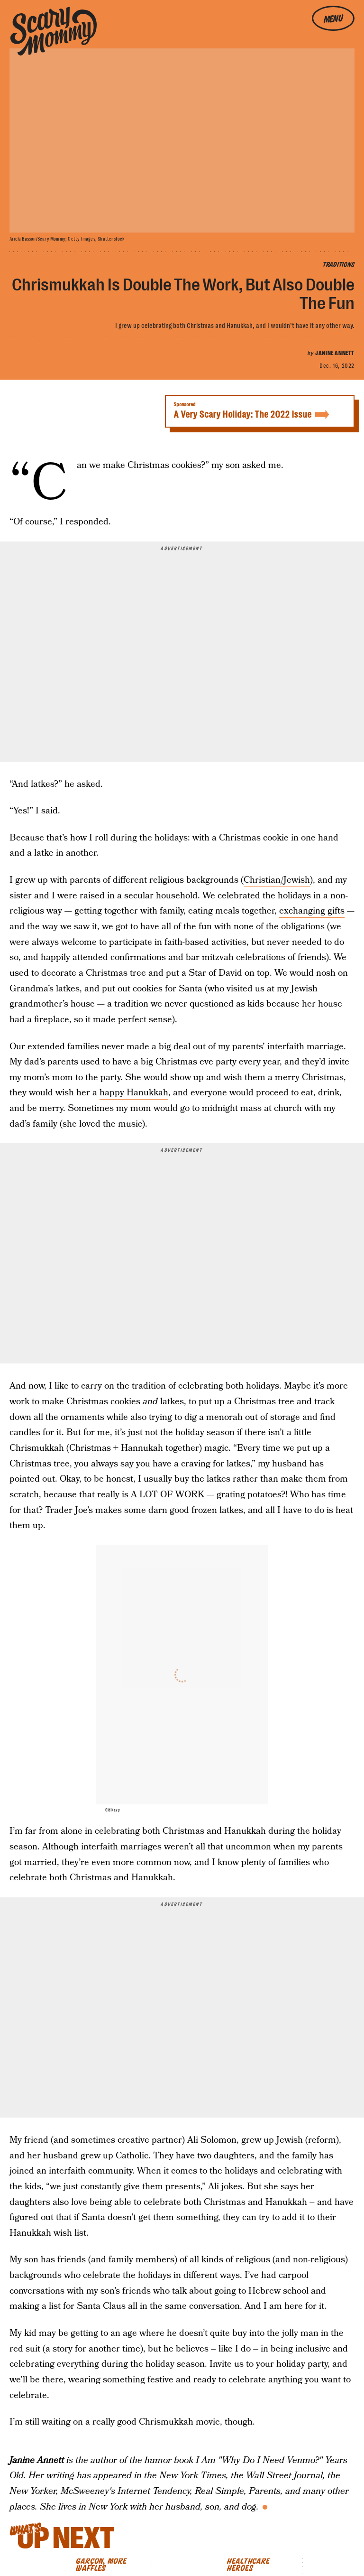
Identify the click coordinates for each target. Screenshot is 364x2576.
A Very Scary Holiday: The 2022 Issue (259, 410)
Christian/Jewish (277, 880)
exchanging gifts (312, 911)
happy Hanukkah (134, 1092)
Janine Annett (335, 353)
